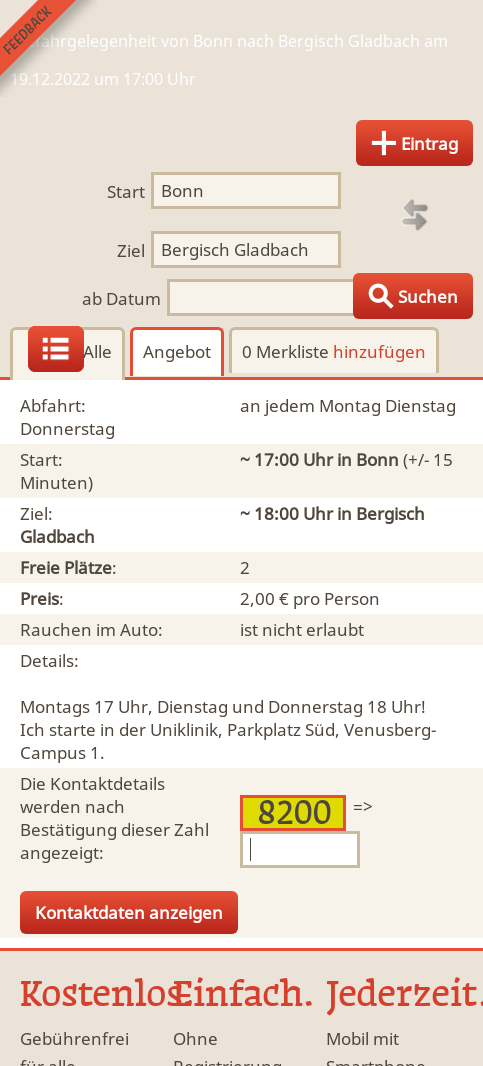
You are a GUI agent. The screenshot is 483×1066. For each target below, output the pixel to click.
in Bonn (368, 459)
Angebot (177, 351)
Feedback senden (48, 48)
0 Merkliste (334, 351)
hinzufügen (379, 351)
